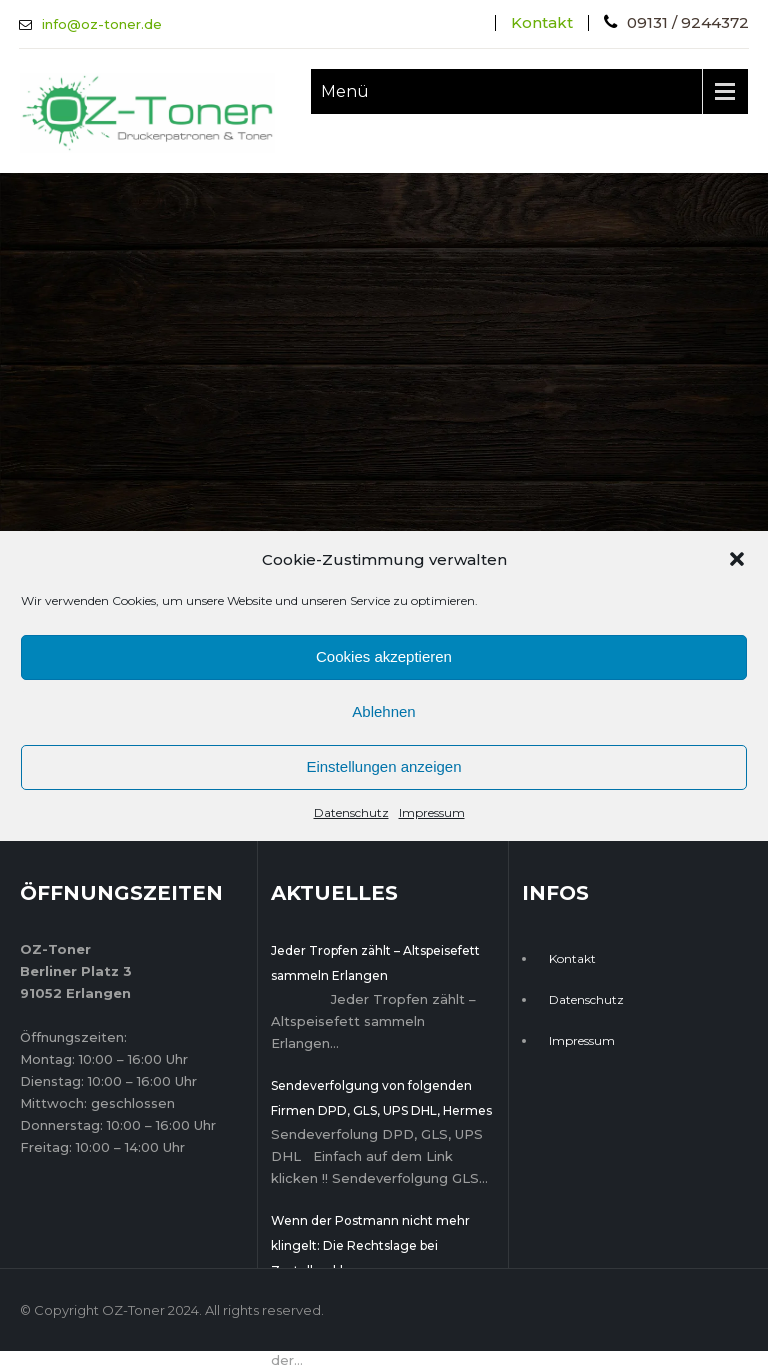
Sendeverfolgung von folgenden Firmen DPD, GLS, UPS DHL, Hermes (381, 1098)
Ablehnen (383, 711)
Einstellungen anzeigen (383, 766)
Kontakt (542, 22)
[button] (737, 559)
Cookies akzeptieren (384, 656)
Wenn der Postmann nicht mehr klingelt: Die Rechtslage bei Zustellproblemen (370, 1245)
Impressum (432, 812)
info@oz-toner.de (102, 24)
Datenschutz (351, 812)
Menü (345, 91)
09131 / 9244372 (688, 22)
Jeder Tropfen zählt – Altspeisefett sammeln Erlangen (375, 963)
